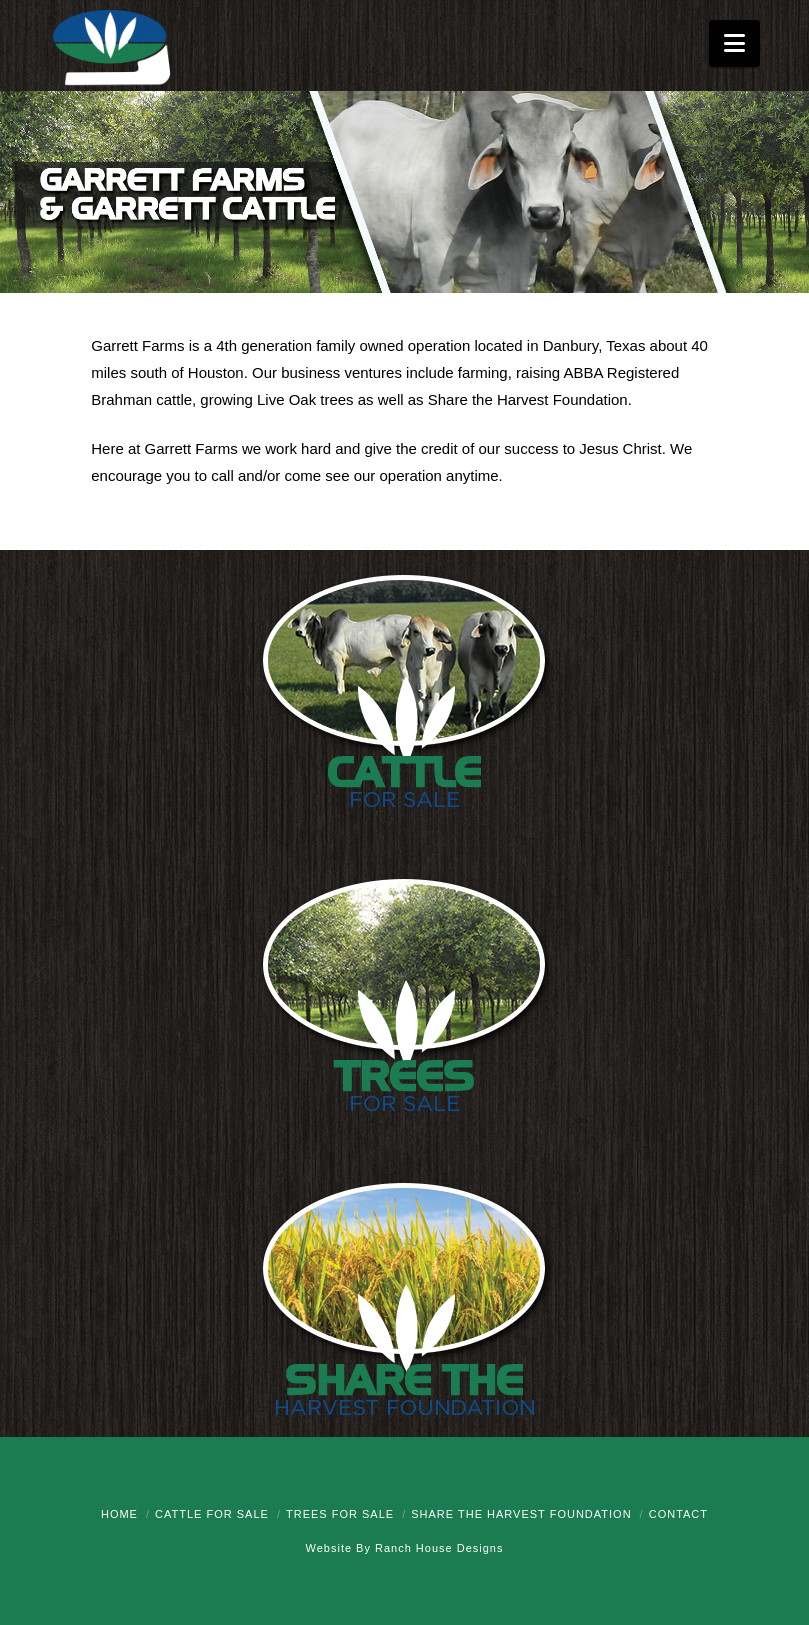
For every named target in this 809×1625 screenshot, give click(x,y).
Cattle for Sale (212, 1514)
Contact (678, 1514)
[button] (734, 43)
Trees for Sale (340, 1514)
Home (119, 1514)
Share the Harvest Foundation (521, 1514)
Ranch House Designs (439, 1548)
